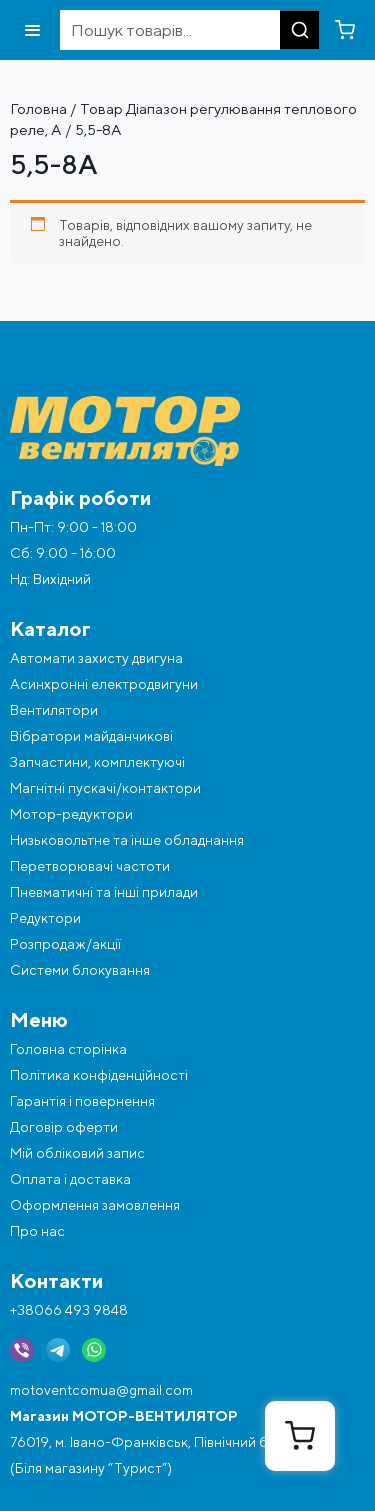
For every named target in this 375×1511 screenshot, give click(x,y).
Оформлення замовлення (95, 1205)
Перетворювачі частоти (90, 866)
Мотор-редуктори (71, 814)
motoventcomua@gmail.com (101, 1390)
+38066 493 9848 (69, 1310)
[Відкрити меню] (32, 30)
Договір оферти (64, 1127)
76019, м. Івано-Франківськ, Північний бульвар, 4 (169, 1442)
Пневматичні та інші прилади (104, 892)
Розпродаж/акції (65, 944)
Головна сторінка (68, 1049)
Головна (38, 108)
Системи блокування (80, 970)
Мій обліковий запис (77, 1153)
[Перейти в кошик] (345, 30)
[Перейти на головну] (187, 431)
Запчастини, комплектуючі (97, 762)
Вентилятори (54, 710)
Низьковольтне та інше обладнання (127, 840)
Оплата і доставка (70, 1179)
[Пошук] (300, 30)
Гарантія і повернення (82, 1101)
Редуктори (45, 918)
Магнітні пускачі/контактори (105, 788)
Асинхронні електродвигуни (104, 684)
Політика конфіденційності (99, 1075)
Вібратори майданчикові (91, 736)
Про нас (37, 1231)
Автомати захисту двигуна (96, 658)
